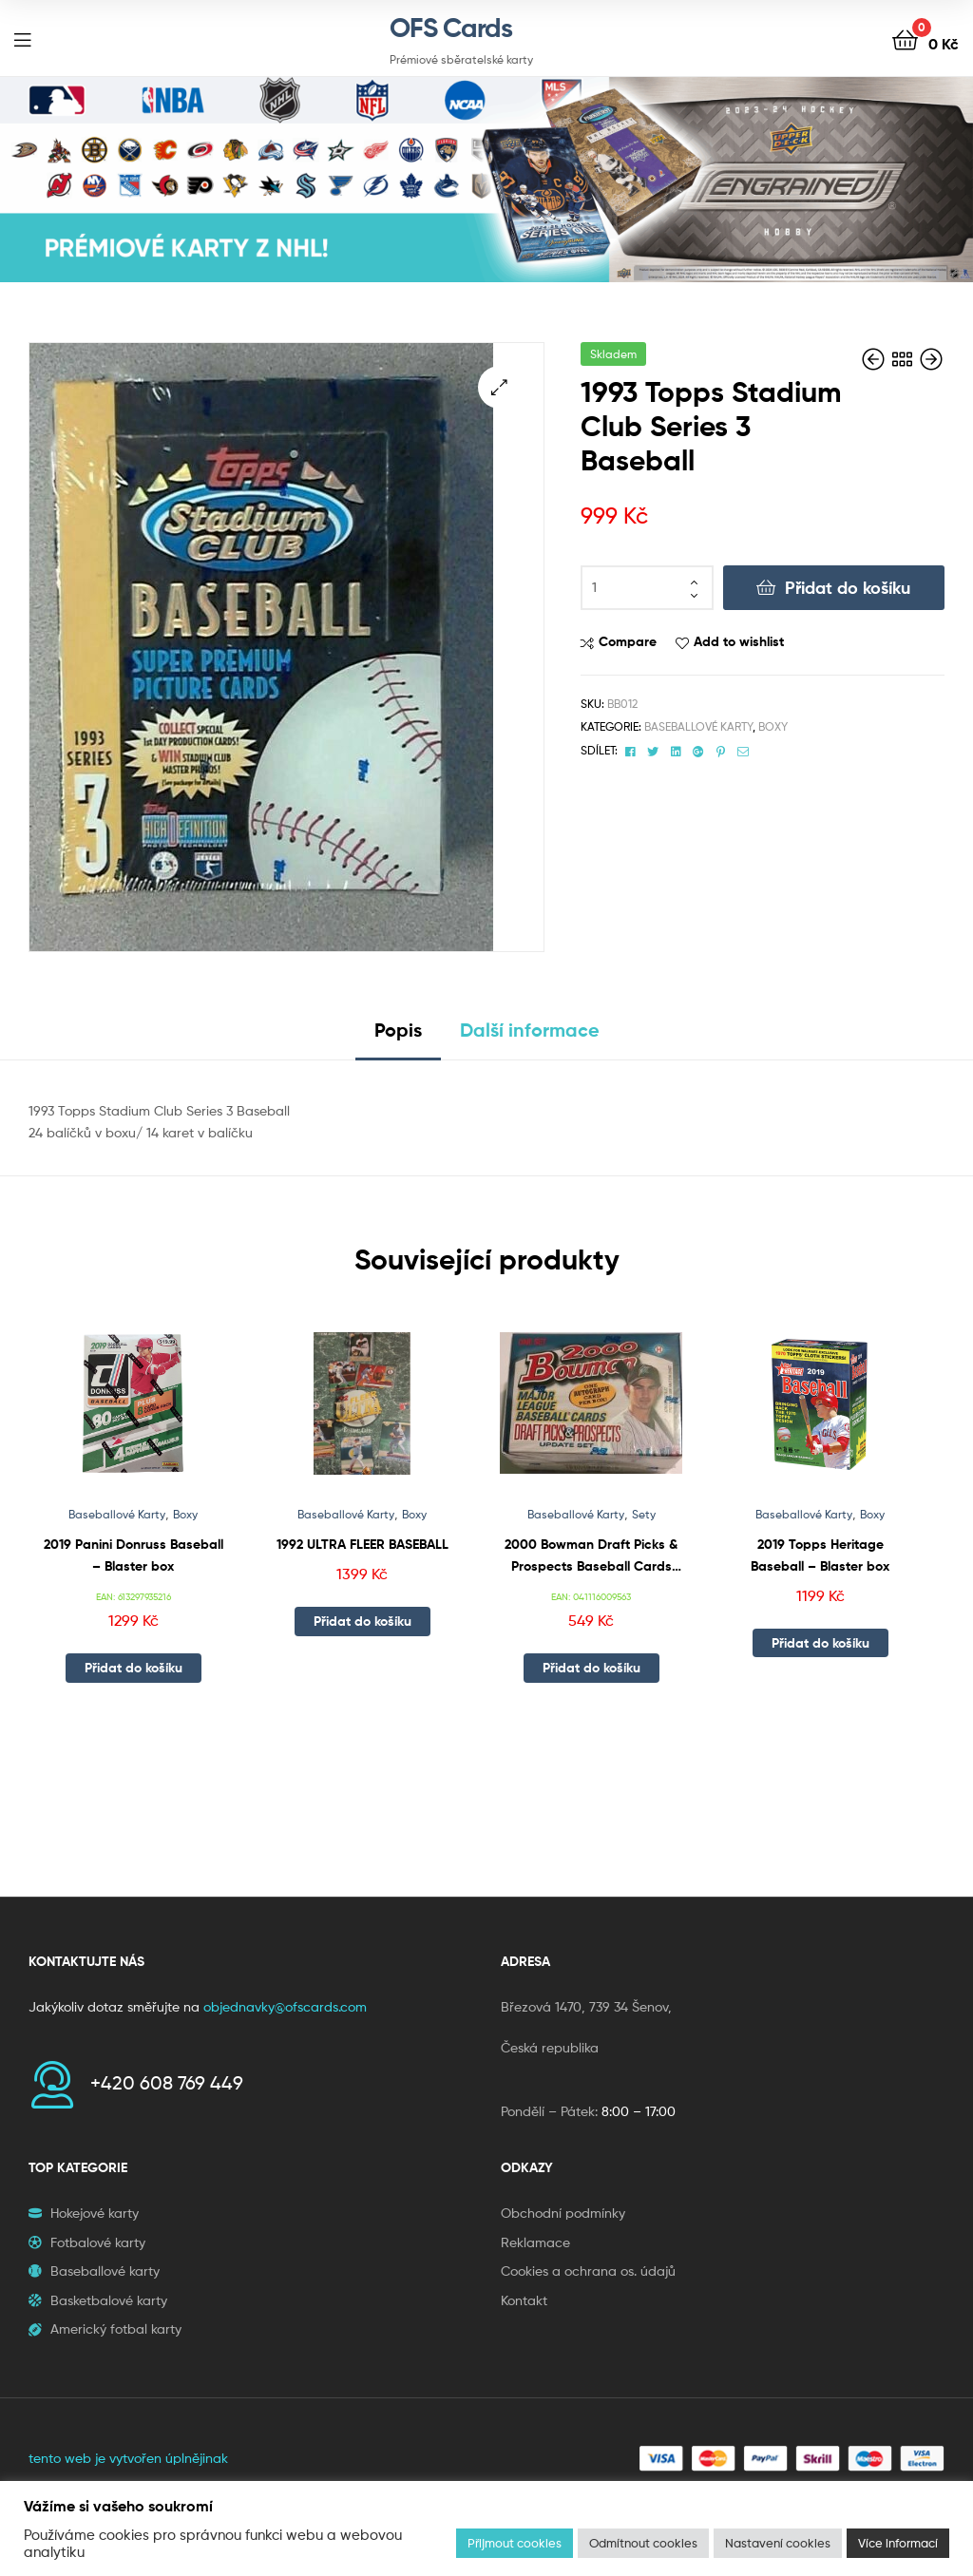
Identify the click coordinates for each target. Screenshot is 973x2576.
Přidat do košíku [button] (133, 1667)
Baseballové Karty (698, 726)
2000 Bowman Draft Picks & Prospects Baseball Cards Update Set (591, 1556)
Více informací (898, 2542)
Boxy (773, 726)
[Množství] (647, 588)
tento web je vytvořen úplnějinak (128, 2458)
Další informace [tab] (530, 1029)
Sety (644, 1514)
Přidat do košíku (847, 588)
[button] (499, 387)
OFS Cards (451, 27)
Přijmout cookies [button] (514, 2542)
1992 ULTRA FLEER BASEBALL (362, 1544)
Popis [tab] (398, 1029)
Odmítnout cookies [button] (643, 2542)
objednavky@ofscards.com (285, 2006)
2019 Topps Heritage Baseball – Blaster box (820, 1555)
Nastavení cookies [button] (777, 2542)
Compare (628, 641)
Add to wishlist (739, 641)
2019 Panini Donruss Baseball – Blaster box (133, 1555)
